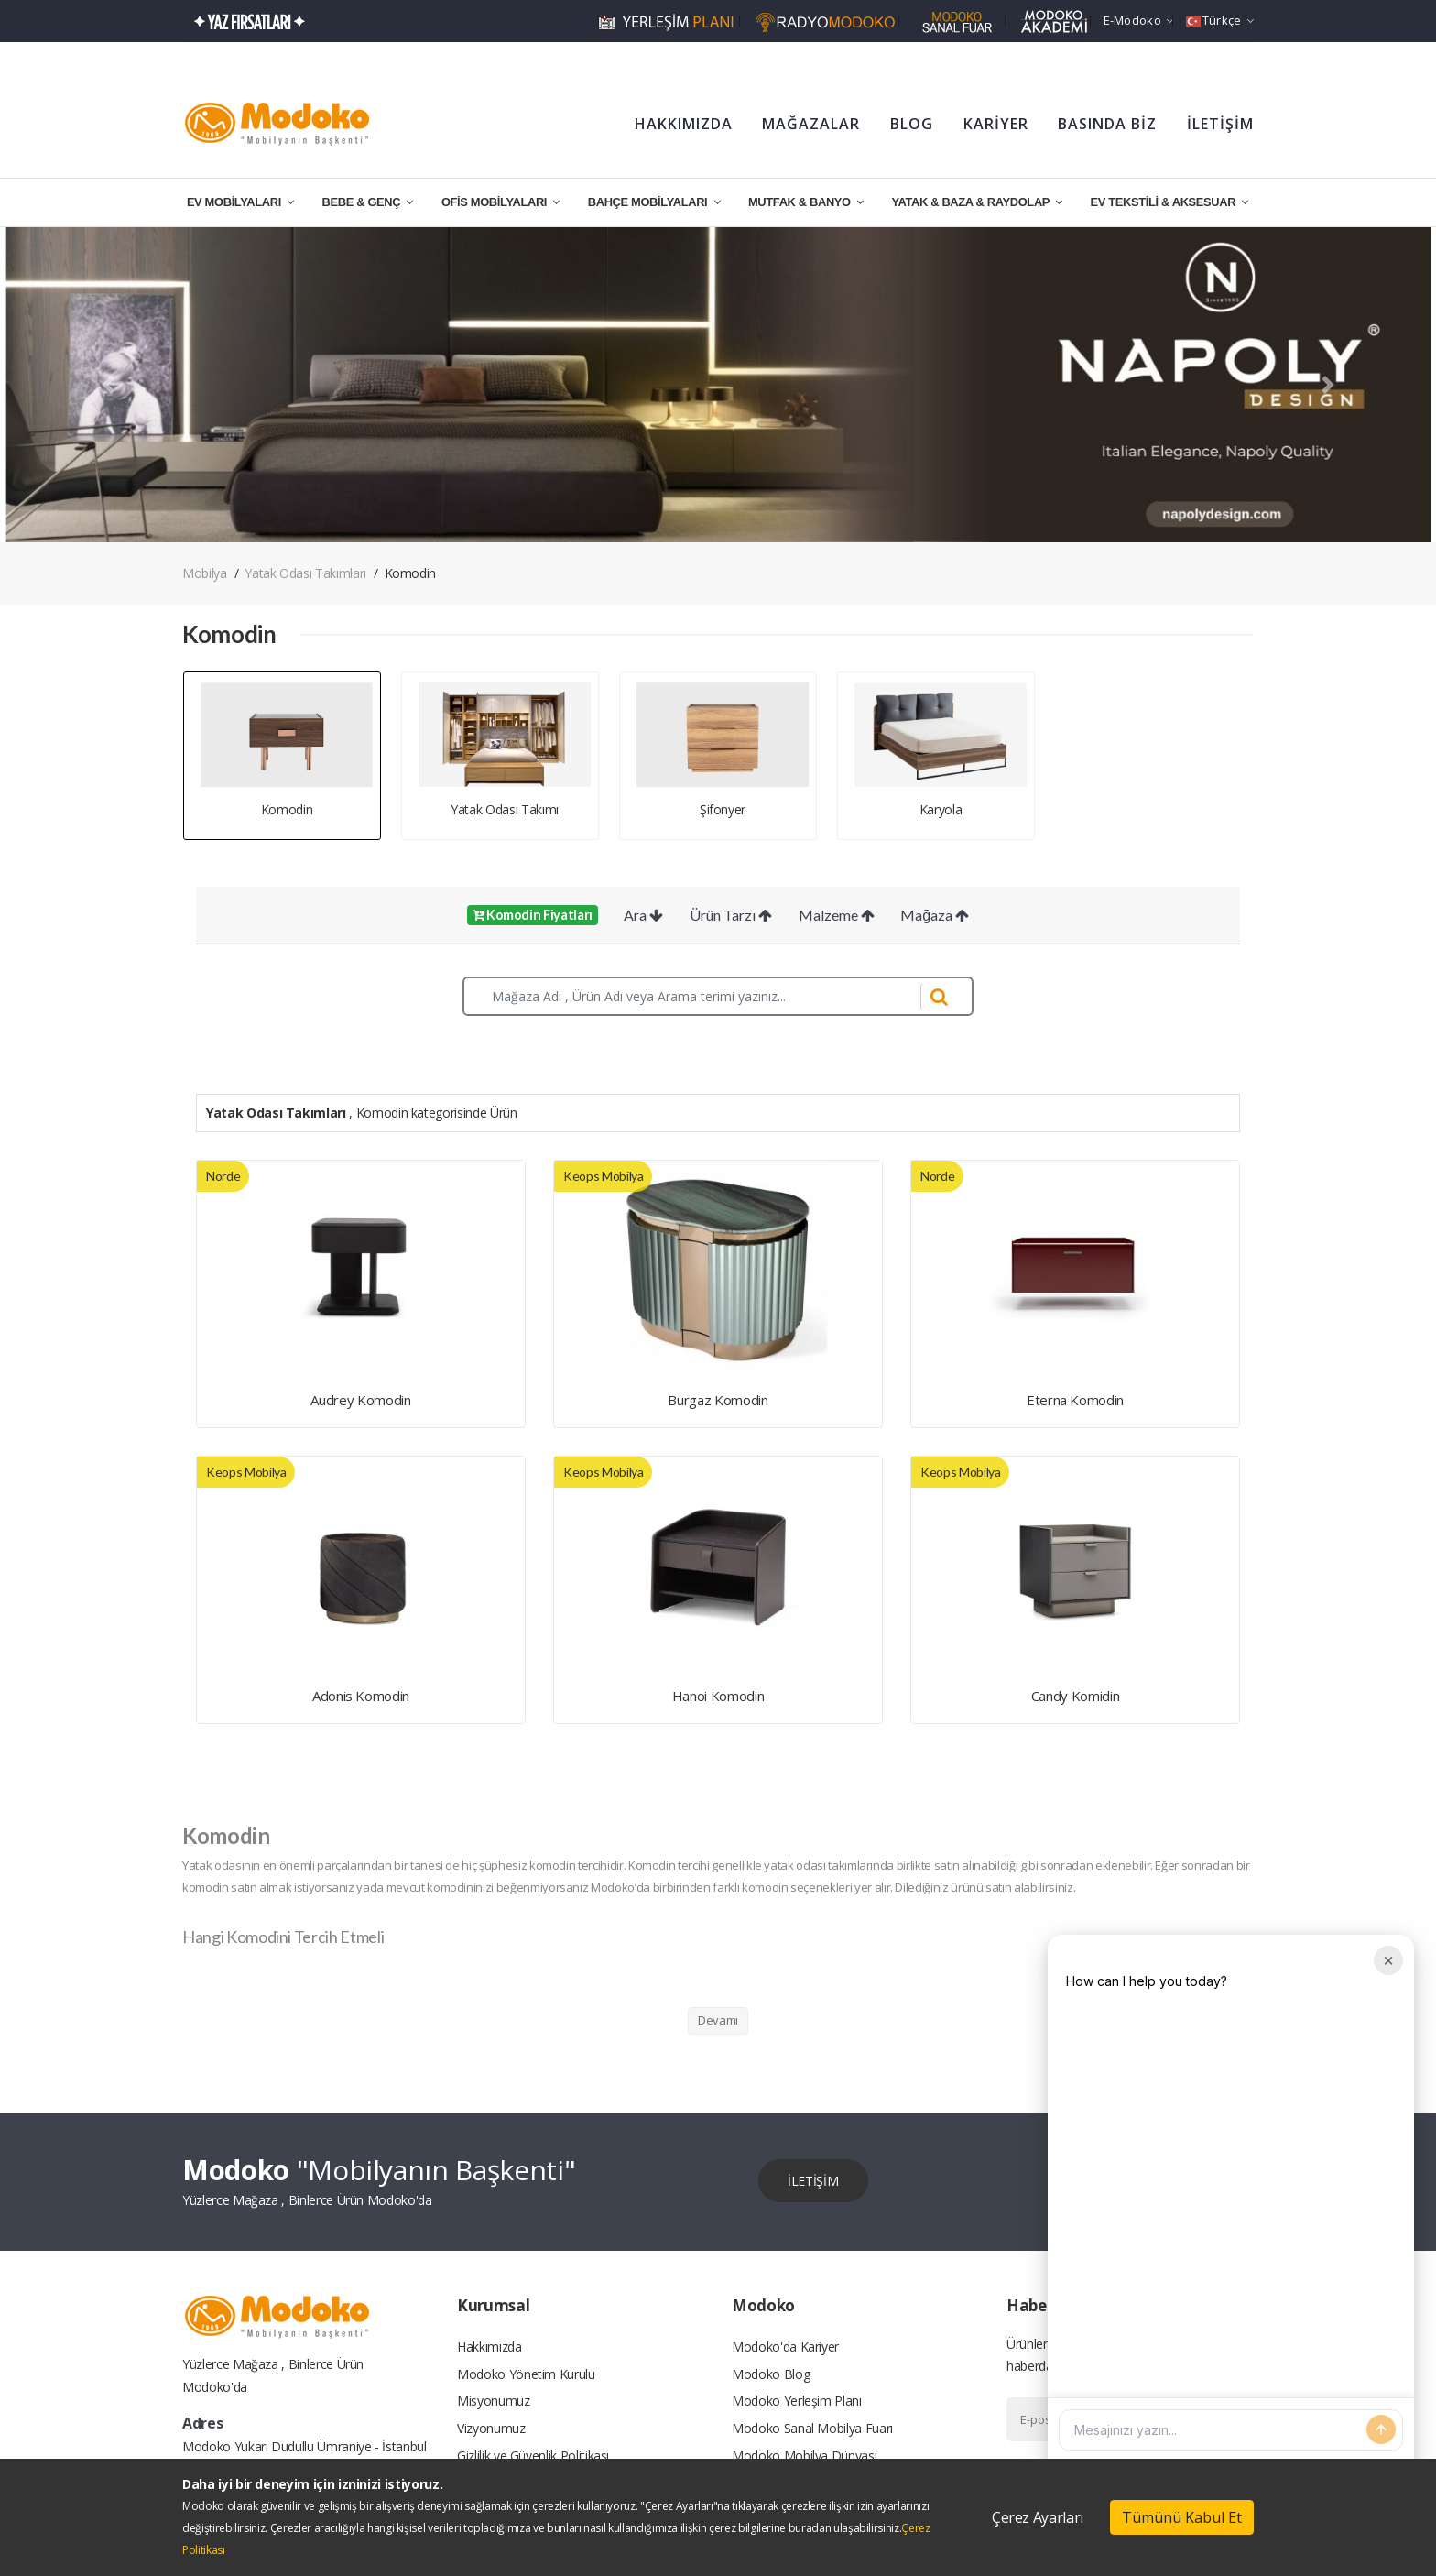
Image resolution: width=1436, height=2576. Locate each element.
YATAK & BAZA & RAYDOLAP (976, 202)
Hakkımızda (489, 2345)
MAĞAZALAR (811, 124)
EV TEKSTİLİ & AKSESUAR (1170, 202)
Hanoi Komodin (718, 1695)
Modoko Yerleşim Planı (797, 2400)
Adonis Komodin (360, 1695)
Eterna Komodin (1075, 1400)
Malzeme (837, 914)
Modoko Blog (771, 2373)
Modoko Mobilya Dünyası (804, 2455)
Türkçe (1220, 20)
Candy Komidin (1075, 1695)
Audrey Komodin (360, 1400)
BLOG (911, 124)
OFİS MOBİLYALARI (500, 202)
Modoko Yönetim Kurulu (526, 2373)
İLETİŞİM (1220, 124)
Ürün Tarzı (731, 914)
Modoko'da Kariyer (785, 2345)
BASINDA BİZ (1107, 124)
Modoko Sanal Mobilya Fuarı (812, 2428)
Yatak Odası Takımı (505, 809)
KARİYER (995, 124)
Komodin (287, 809)
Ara (643, 914)
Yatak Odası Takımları (305, 573)
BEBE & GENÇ (368, 202)
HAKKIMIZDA (684, 124)
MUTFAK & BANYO (806, 202)
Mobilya (204, 573)
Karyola (941, 809)
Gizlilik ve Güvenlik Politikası (533, 2455)
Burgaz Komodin (717, 1400)
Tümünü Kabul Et (1182, 2517)
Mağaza (934, 914)
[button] (107, 384)
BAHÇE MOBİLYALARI (654, 202)
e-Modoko (1139, 20)
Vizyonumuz (491, 2428)
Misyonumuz (493, 2400)
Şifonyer (722, 809)
